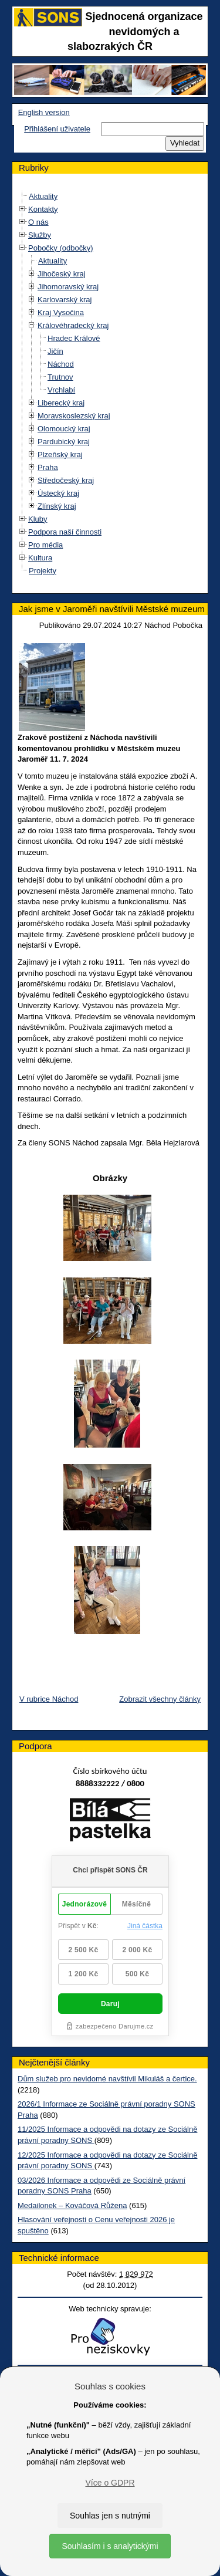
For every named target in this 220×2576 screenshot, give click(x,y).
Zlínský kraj (57, 506)
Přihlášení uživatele (57, 128)
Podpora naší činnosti (64, 532)
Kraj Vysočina (61, 312)
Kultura (40, 557)
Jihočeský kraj (62, 273)
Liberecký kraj (61, 402)
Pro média (45, 544)
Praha (48, 467)
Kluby (38, 519)
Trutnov (60, 377)
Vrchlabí (61, 390)
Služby (39, 235)
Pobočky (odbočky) (60, 248)
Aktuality (43, 196)
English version (44, 112)
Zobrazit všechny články (160, 1699)
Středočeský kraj (66, 480)
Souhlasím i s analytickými (110, 2546)
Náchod (61, 364)
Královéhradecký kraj (73, 325)
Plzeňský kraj (60, 454)
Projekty (42, 570)
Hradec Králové (74, 338)
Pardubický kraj (64, 441)
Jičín (55, 351)
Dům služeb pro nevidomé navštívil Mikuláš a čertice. (107, 2078)
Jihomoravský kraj (68, 286)
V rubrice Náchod (48, 1699)
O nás (38, 222)
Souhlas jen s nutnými (110, 2515)
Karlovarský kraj (65, 299)
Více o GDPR (109, 2482)
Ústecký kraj (58, 493)
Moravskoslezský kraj (74, 415)
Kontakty (43, 209)
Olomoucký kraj (64, 428)
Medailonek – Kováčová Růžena (72, 2205)
